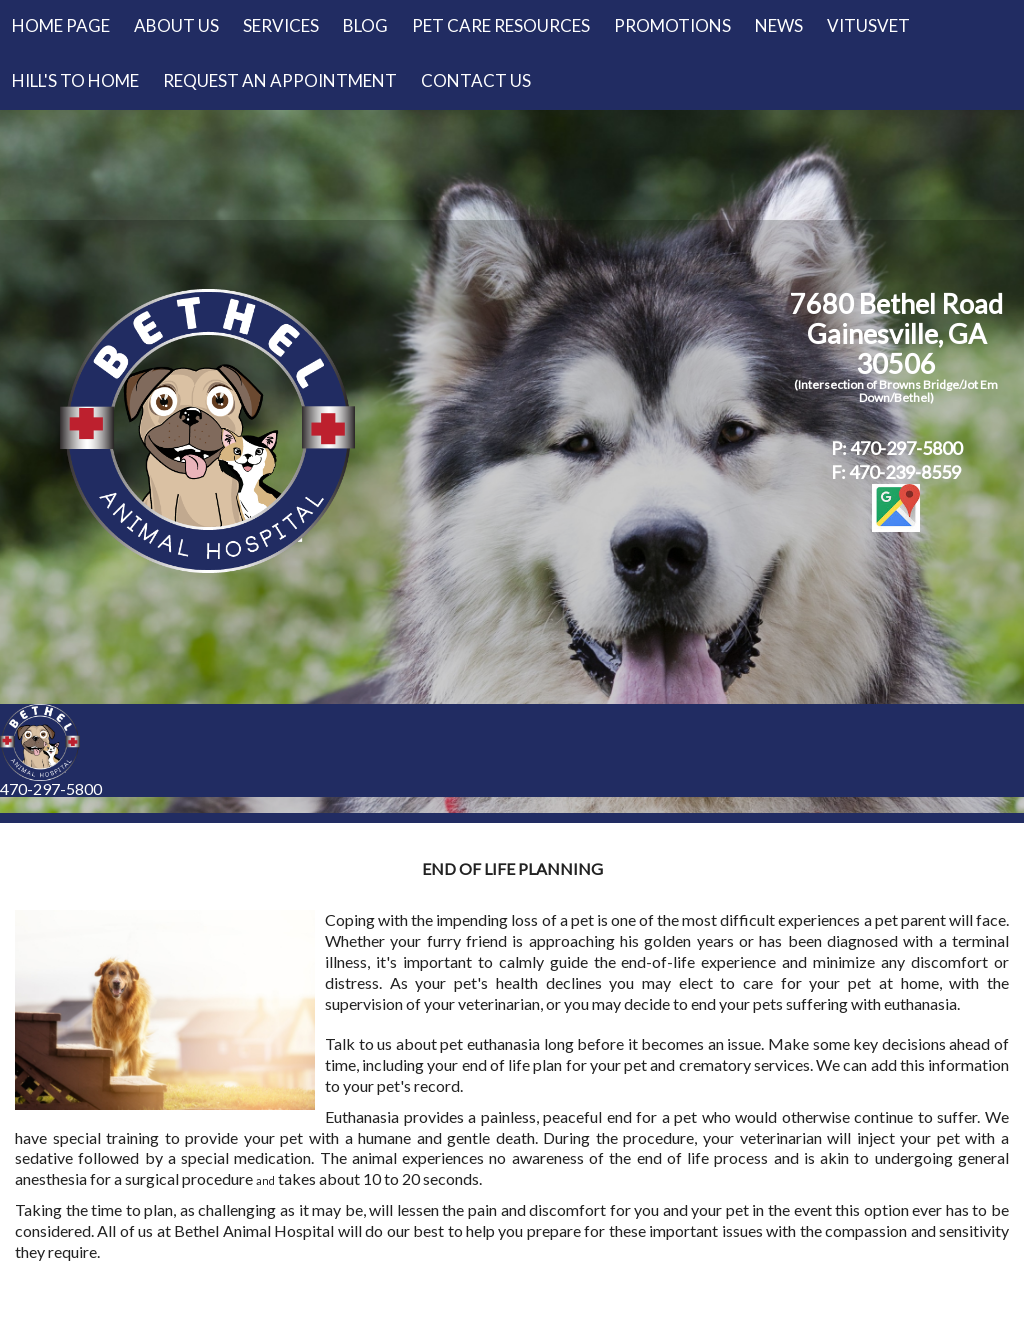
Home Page (61, 25)
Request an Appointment (280, 80)
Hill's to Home (75, 80)
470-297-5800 (51, 788)
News (779, 25)
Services (281, 25)
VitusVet (868, 25)
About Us (176, 25)
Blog (365, 25)
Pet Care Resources (501, 25)
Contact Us (476, 80)
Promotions (672, 25)
